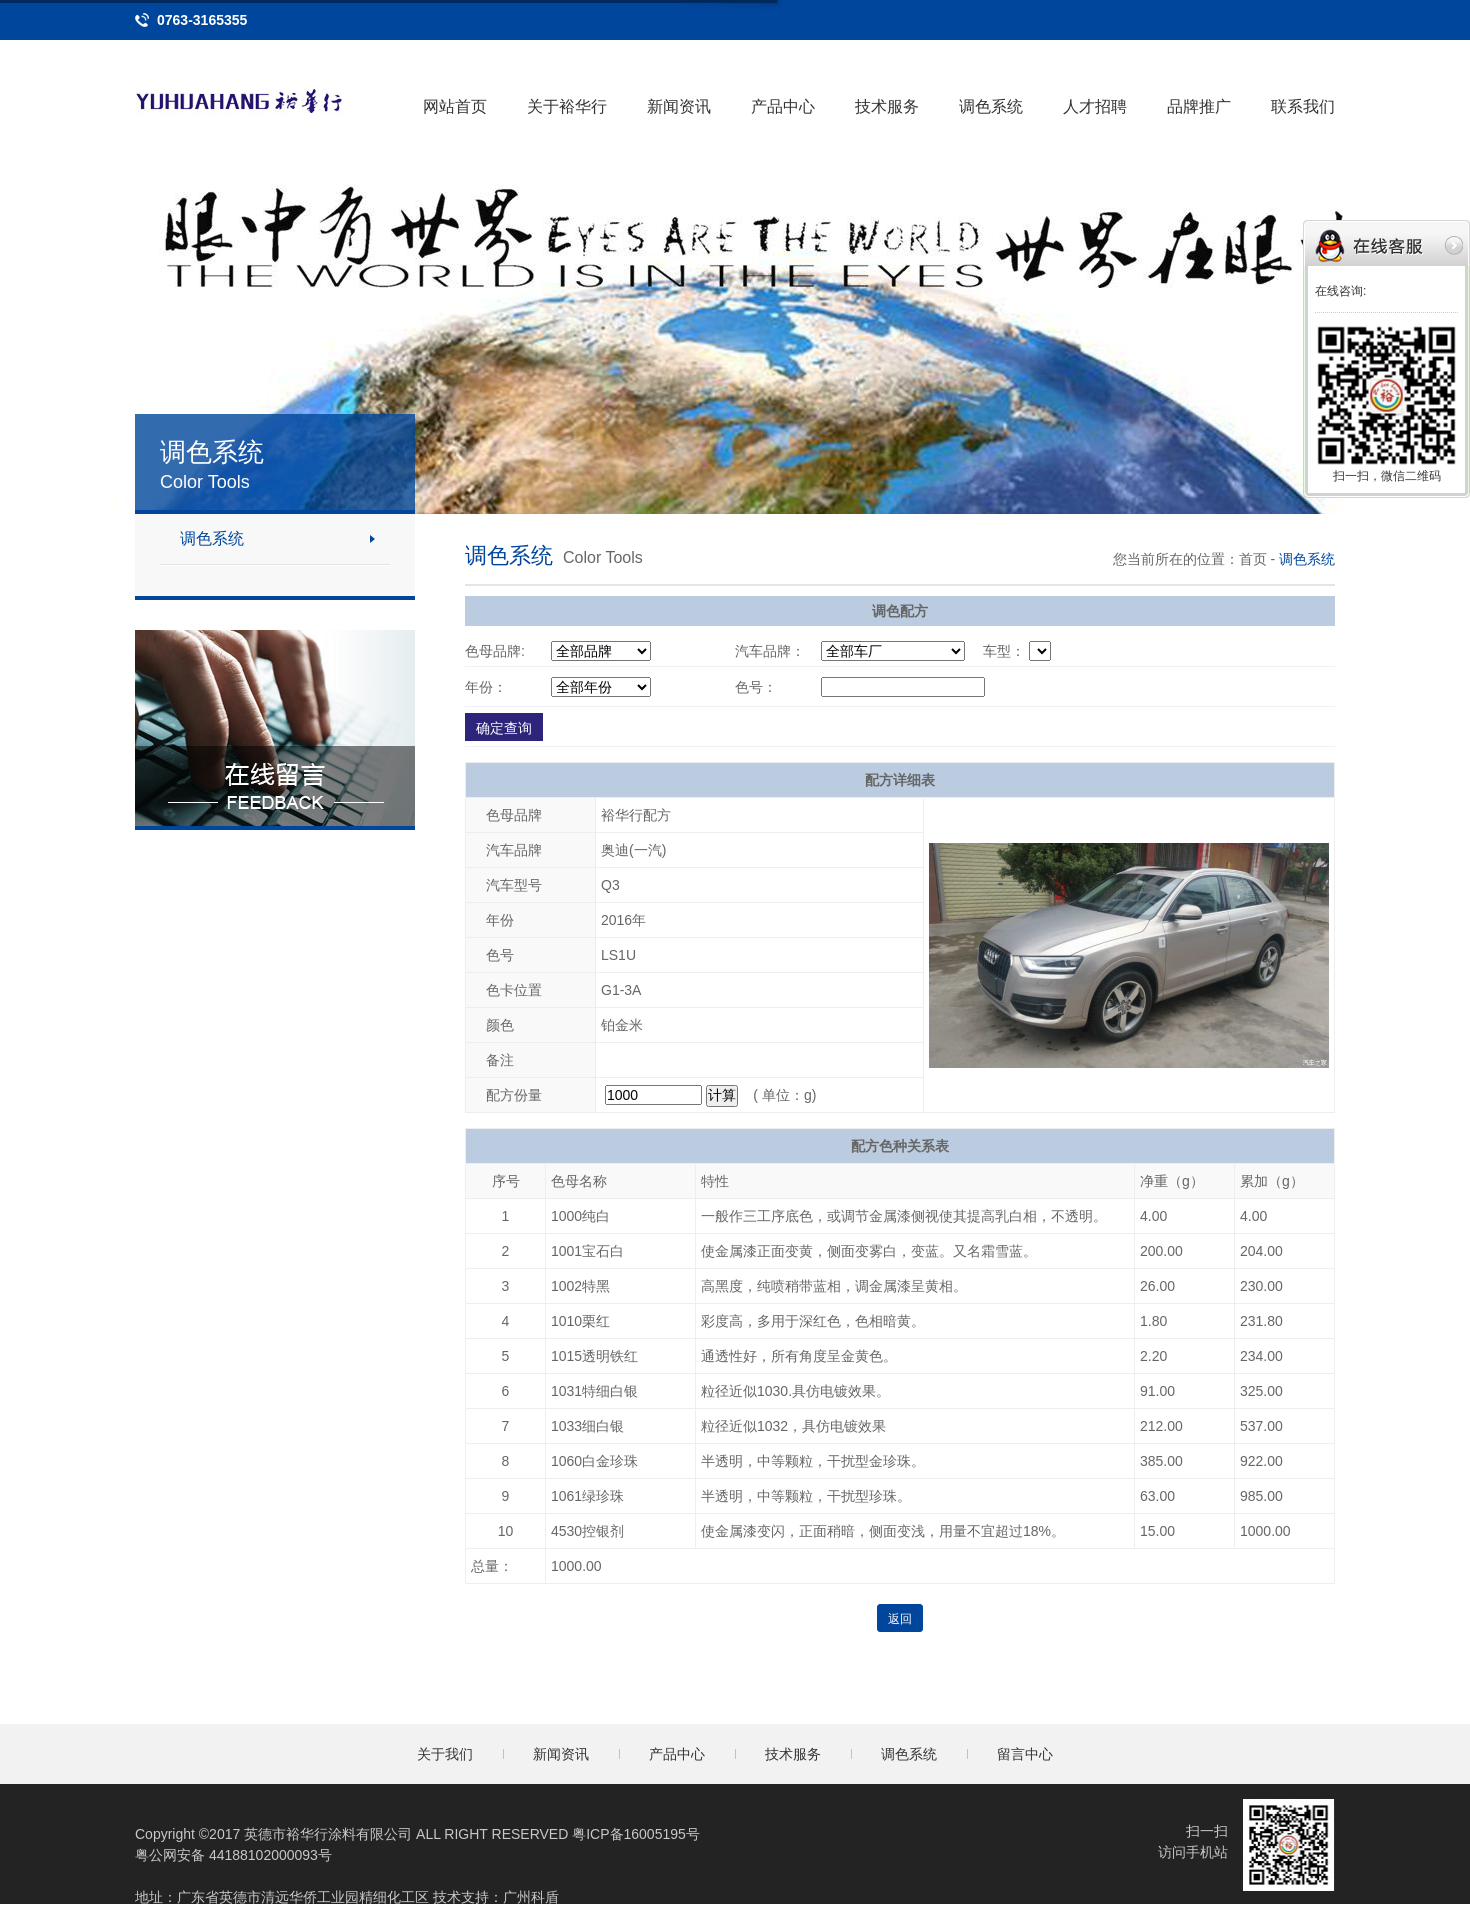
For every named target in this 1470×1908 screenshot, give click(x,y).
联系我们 (1303, 106)
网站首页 (455, 106)
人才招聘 (1095, 106)
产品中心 (783, 106)
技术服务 (887, 106)
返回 (900, 1619)
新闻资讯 (679, 106)
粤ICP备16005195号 (636, 1834)
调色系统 (991, 106)
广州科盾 (531, 1897)
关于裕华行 (567, 106)
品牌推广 (1199, 106)
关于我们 (445, 1754)
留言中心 (1025, 1754)
